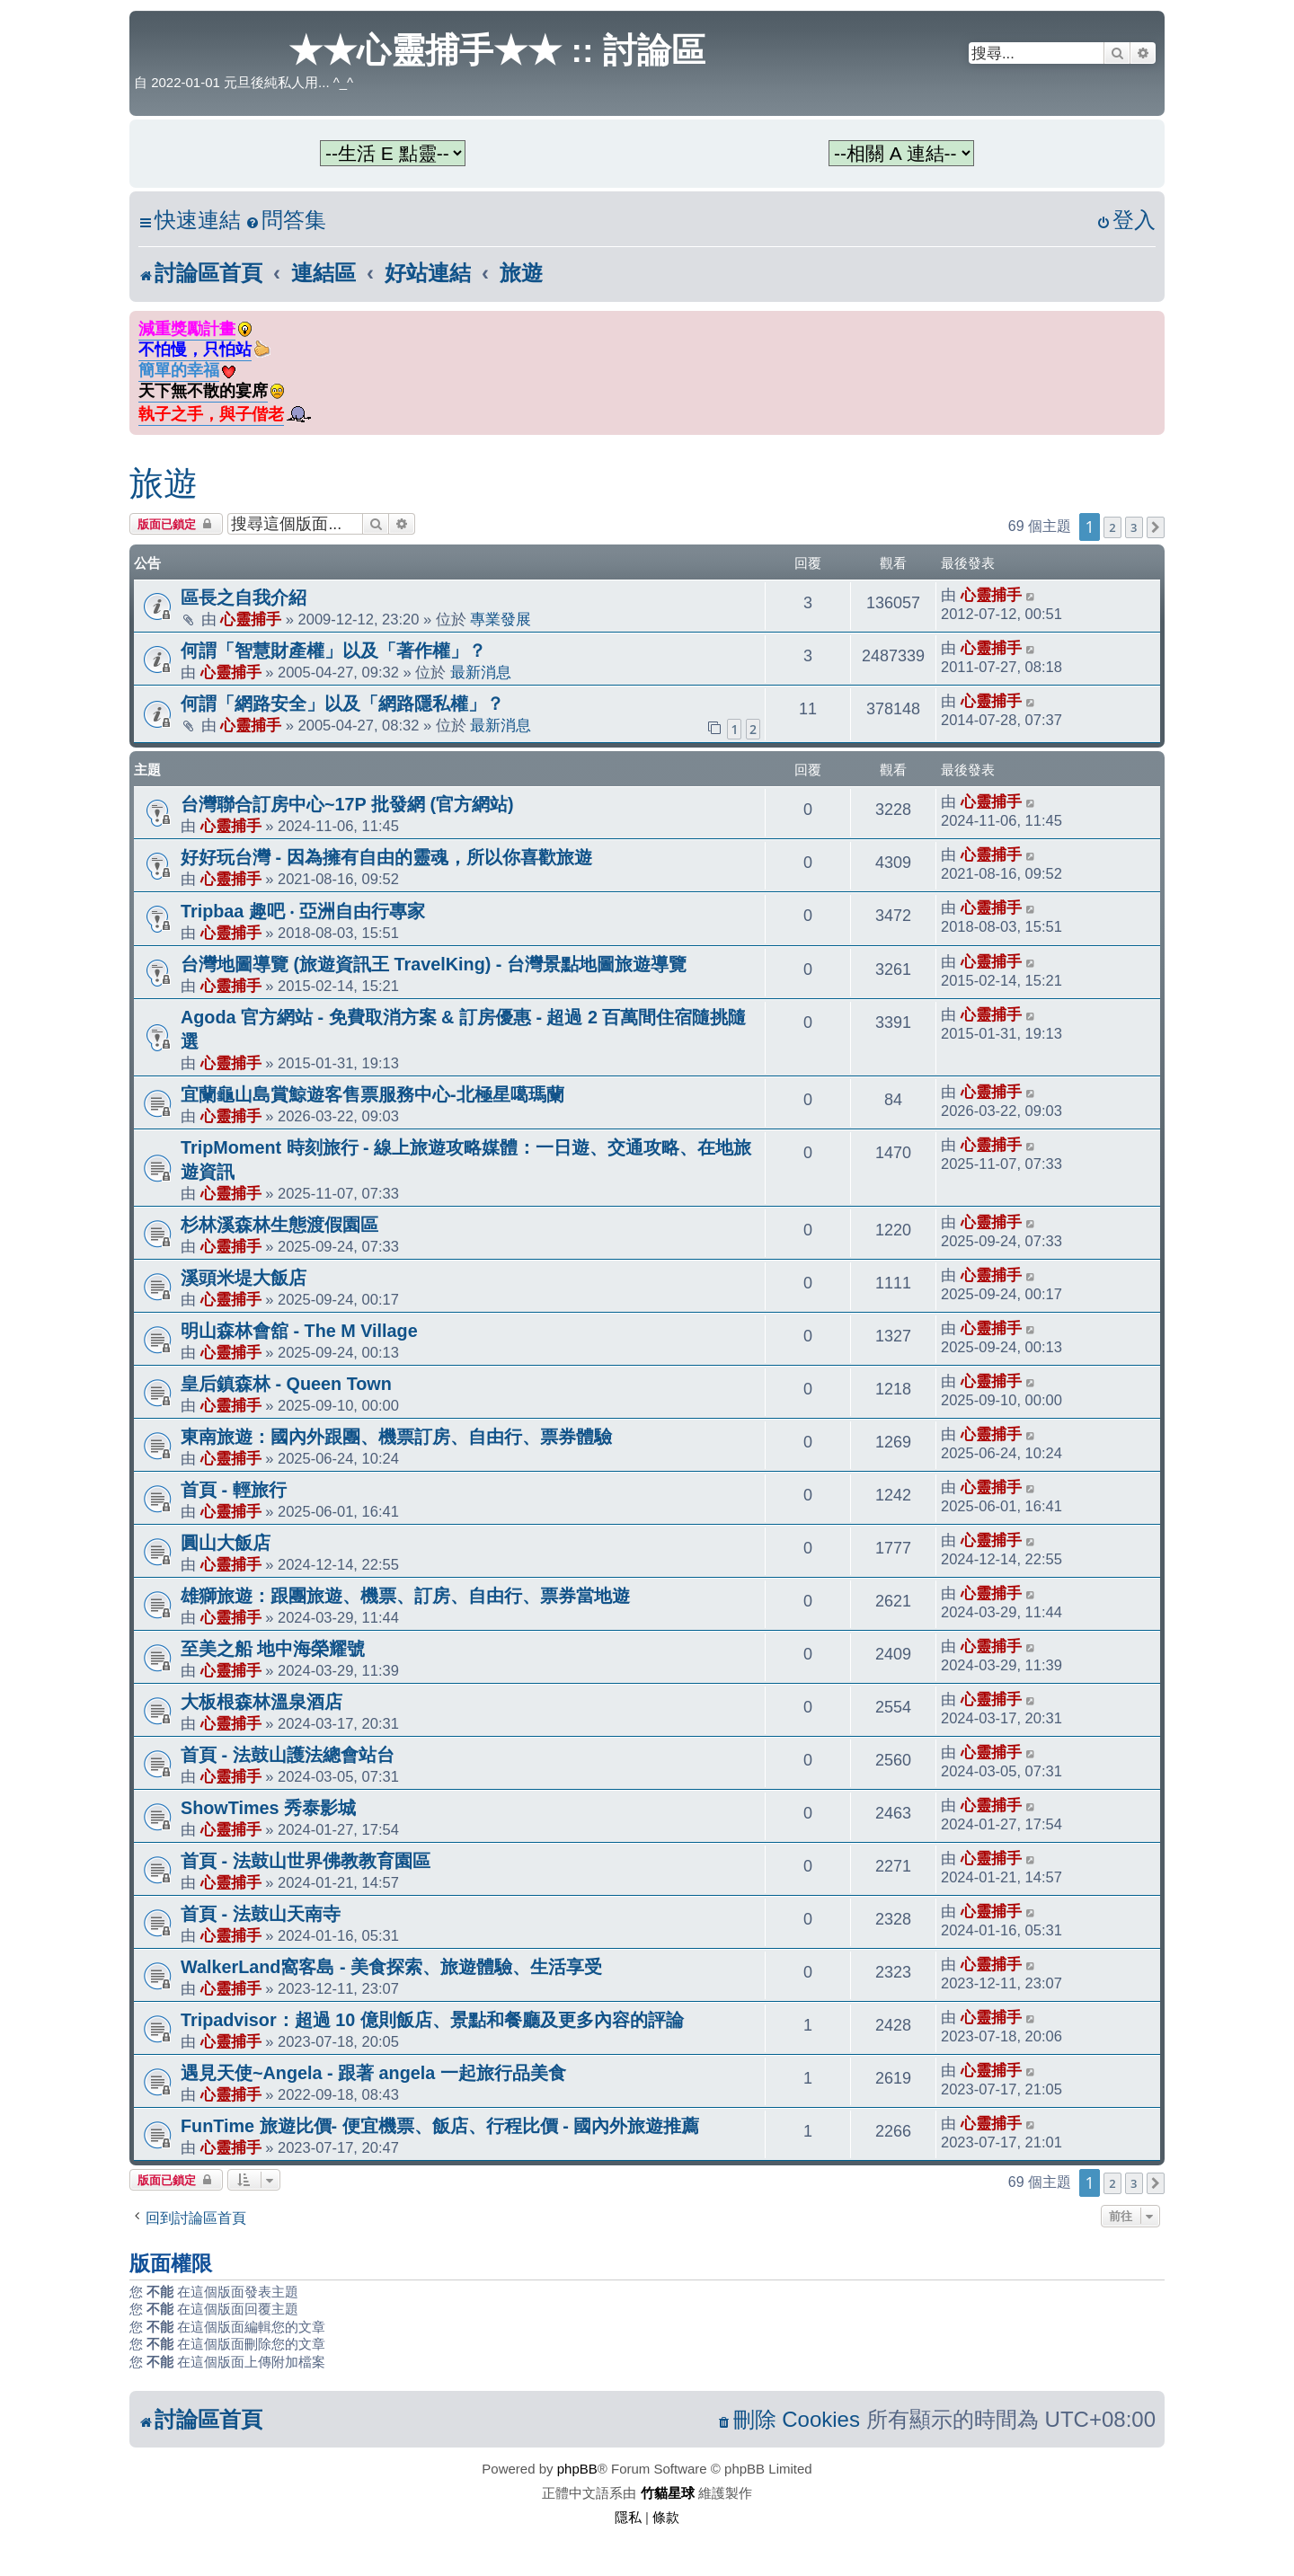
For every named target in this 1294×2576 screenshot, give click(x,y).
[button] (1156, 527)
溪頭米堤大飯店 (243, 1278)
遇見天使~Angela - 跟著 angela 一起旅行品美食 (373, 2073)
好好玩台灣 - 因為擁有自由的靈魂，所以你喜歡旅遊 (386, 857)
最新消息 (480, 672)
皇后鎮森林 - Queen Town (286, 1384)
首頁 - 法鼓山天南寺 (261, 1914)
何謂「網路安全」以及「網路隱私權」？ (342, 703)
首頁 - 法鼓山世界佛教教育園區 (305, 1861)
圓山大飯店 (225, 1543)
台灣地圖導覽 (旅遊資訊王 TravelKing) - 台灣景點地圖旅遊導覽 (434, 964)
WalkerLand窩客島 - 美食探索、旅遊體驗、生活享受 (391, 1967)
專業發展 (500, 619)
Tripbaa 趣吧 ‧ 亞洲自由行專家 (303, 911)
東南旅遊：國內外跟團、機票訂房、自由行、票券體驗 (396, 1437)
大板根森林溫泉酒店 (261, 1702)
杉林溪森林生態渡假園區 (279, 1225)
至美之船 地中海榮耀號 (273, 1649)
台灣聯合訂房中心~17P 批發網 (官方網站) (347, 804)
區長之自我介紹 (243, 597)
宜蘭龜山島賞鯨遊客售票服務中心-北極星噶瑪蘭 (372, 1094)
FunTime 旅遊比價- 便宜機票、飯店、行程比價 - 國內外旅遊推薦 (440, 2126)
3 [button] (1133, 527)
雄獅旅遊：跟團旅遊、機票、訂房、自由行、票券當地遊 (405, 1596)
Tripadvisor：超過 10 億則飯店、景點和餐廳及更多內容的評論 (432, 2020)
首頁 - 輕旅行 (234, 1490)
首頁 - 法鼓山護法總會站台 (287, 1755)
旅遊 (163, 483)
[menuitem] (285, 220)
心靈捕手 (250, 619)
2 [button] (1112, 527)
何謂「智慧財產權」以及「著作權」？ (333, 650)
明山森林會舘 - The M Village (299, 1331)
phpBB (577, 2468)
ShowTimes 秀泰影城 (268, 1808)
